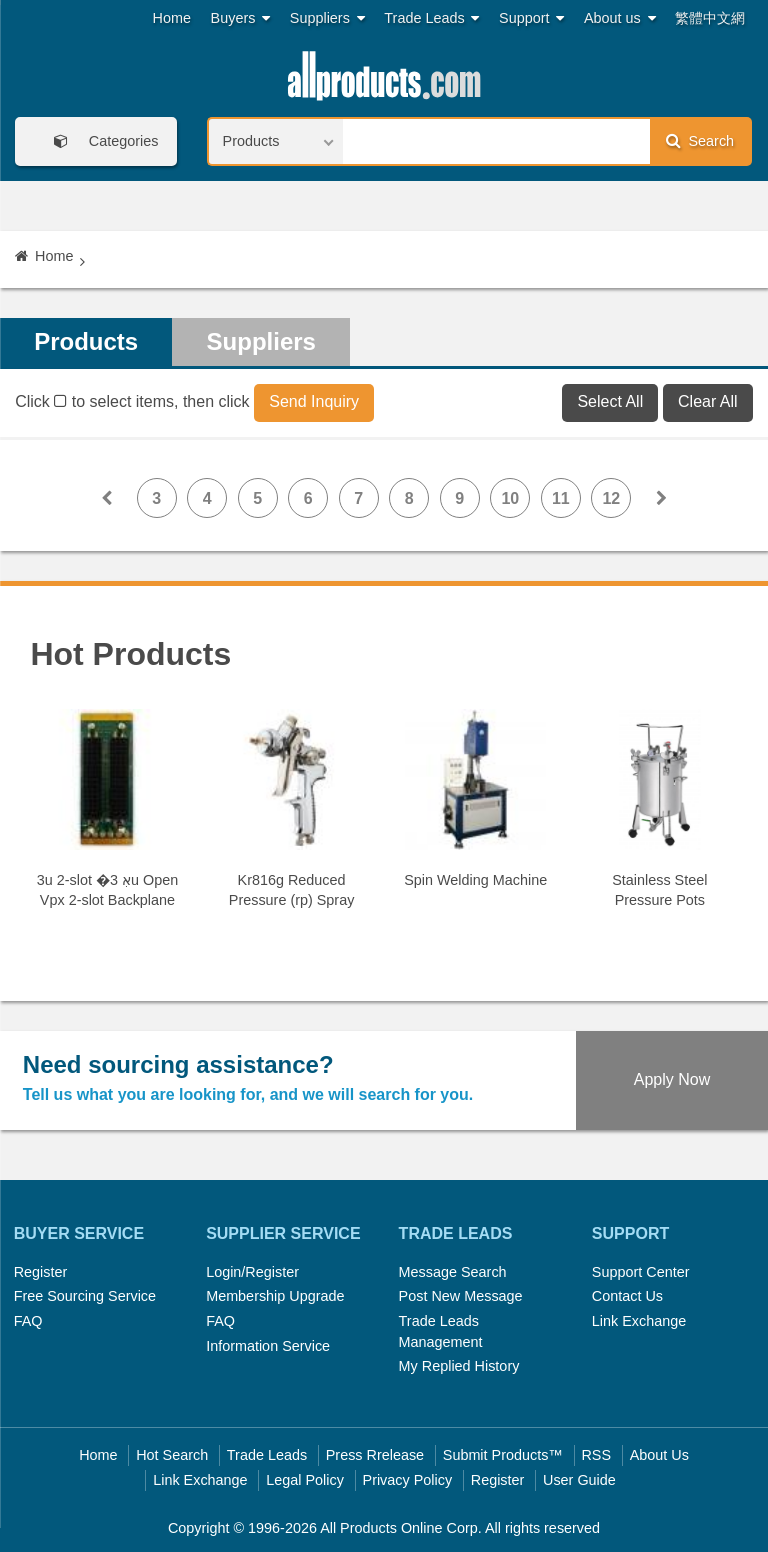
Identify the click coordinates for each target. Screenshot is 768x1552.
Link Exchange (639, 1321)
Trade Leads (431, 18)
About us (620, 18)
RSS (596, 1455)
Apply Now (672, 1079)
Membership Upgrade (275, 1296)
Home (172, 18)
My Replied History (459, 1366)
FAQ (28, 1321)
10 (510, 498)
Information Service (268, 1346)
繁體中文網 (710, 18)
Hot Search (172, 1455)
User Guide (579, 1480)
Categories (100, 141)
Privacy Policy (408, 1480)
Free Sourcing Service (85, 1296)
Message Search (453, 1272)
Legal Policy (305, 1480)
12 (611, 498)
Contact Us (627, 1296)
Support (531, 18)
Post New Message (461, 1296)
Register (41, 1272)
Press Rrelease (375, 1455)
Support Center (641, 1272)
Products (86, 341)
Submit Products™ (503, 1455)
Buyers (241, 18)
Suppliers (327, 18)
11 (561, 498)
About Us (659, 1455)
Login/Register (252, 1272)
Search (700, 140)
